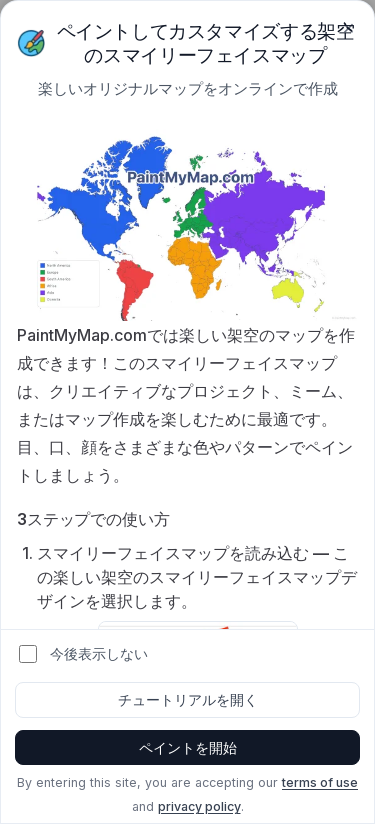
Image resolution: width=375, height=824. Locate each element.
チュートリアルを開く (188, 699)
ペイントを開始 (188, 747)
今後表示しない (99, 654)
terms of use (320, 782)
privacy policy (199, 806)
